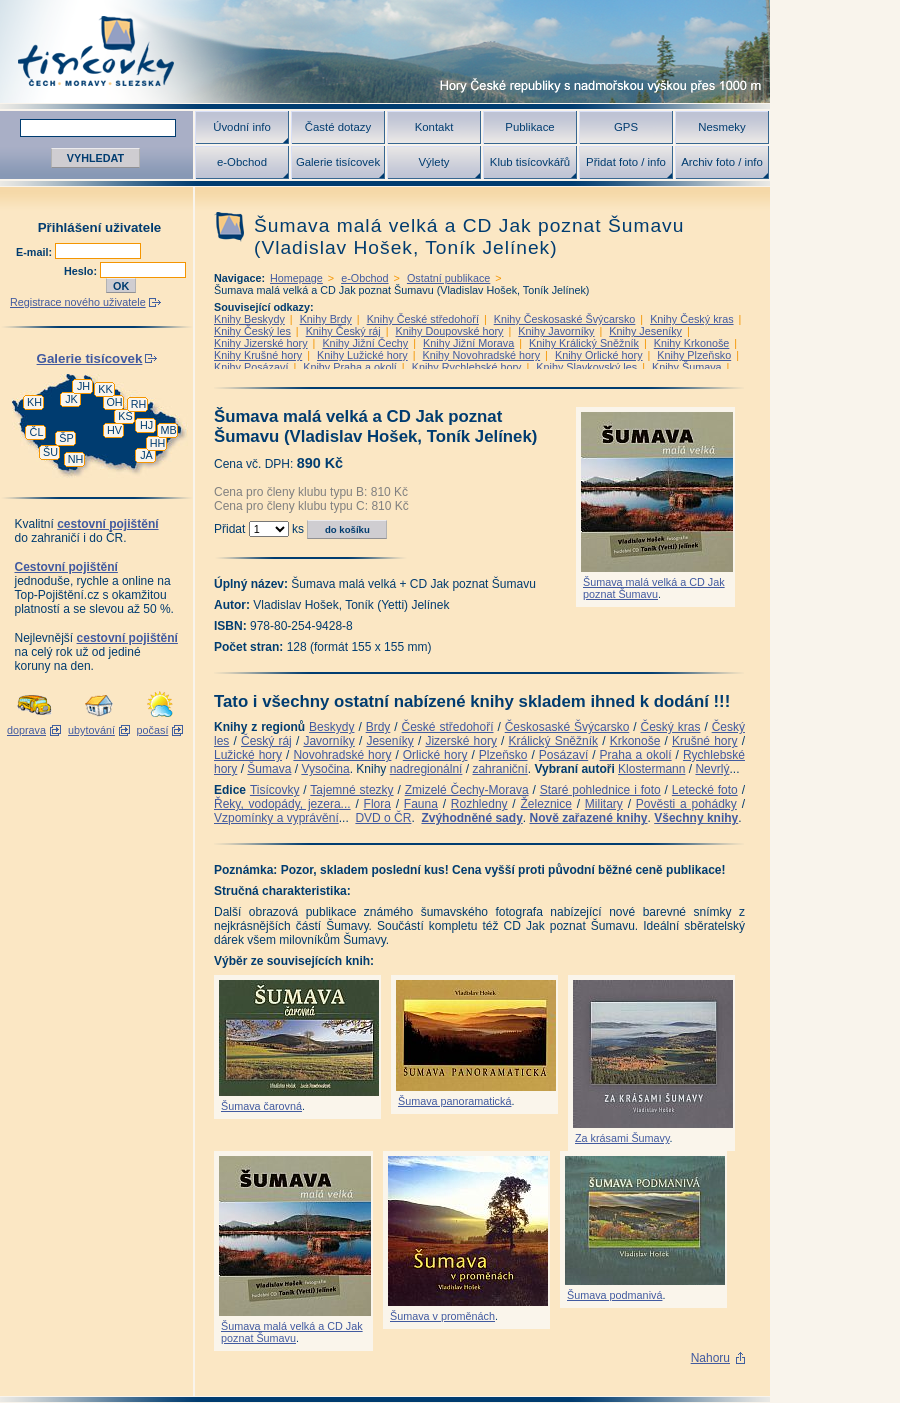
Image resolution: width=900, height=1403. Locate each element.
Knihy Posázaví (251, 367)
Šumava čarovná (261, 1106)
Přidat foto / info (626, 162)
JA (146, 455)
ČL (37, 432)
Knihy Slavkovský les (586, 367)
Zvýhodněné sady (471, 818)
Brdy (378, 727)
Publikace (529, 127)
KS (125, 416)
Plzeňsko (503, 755)
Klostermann (651, 769)
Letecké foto (705, 790)
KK (105, 389)
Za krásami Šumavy (622, 1138)
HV (114, 430)
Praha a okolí (636, 755)
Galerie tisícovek (338, 162)
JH (83, 386)
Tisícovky (275, 790)
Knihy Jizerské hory (261, 343)
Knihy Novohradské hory (481, 355)
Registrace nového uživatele (78, 302)
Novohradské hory (342, 755)
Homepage (296, 278)
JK (71, 399)
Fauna (421, 804)
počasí (153, 730)
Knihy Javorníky (556, 331)
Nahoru (710, 1358)
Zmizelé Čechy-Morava (467, 790)
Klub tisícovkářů (530, 162)
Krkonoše (635, 741)
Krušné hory (705, 741)
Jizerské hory (461, 741)
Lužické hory (248, 755)
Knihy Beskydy (249, 319)
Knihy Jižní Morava (468, 343)
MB (168, 430)
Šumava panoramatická (454, 1101)
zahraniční (499, 769)
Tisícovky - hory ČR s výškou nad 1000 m (385, 51)
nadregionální (426, 769)
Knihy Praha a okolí (350, 367)
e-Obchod (242, 162)
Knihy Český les (252, 331)
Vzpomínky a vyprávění (276, 818)
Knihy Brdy (326, 319)
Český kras (671, 727)
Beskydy (331, 727)
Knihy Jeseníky (645, 331)
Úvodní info (242, 127)
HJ (146, 425)
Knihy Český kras (691, 319)
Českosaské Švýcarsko (567, 727)
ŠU (50, 452)
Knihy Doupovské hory (449, 331)
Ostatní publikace (448, 278)
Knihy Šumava (687, 367)
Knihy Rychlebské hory (467, 367)
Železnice (546, 804)
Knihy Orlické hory (599, 355)
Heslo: (82, 271)
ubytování (91, 730)
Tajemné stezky (351, 790)
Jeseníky (389, 741)
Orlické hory (435, 755)
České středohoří (448, 727)
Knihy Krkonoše (692, 343)
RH (139, 404)
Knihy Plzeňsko (694, 355)
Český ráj (266, 741)
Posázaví (563, 755)
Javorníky (328, 741)
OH (114, 402)
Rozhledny (479, 804)
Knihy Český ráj (343, 331)
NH (76, 459)
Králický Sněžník (554, 741)
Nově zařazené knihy (588, 818)
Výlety (433, 162)
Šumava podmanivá (614, 1295)
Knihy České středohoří (423, 319)
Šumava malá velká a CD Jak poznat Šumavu (654, 588)
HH (158, 443)
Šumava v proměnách (442, 1316)
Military (604, 804)
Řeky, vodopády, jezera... (282, 804)
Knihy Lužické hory (362, 355)
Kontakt (434, 127)
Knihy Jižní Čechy (365, 343)
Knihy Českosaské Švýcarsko (565, 319)
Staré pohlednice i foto (600, 790)
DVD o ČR (383, 818)
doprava (26, 730)
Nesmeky (721, 127)
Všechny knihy (696, 818)
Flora (377, 804)
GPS (626, 127)
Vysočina (325, 769)
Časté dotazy (338, 127)
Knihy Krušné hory (258, 355)
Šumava (269, 769)
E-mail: (35, 252)
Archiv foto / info (722, 162)
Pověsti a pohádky (686, 804)
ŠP (66, 438)
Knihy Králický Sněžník (584, 343)
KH (34, 402)
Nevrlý (712, 769)
